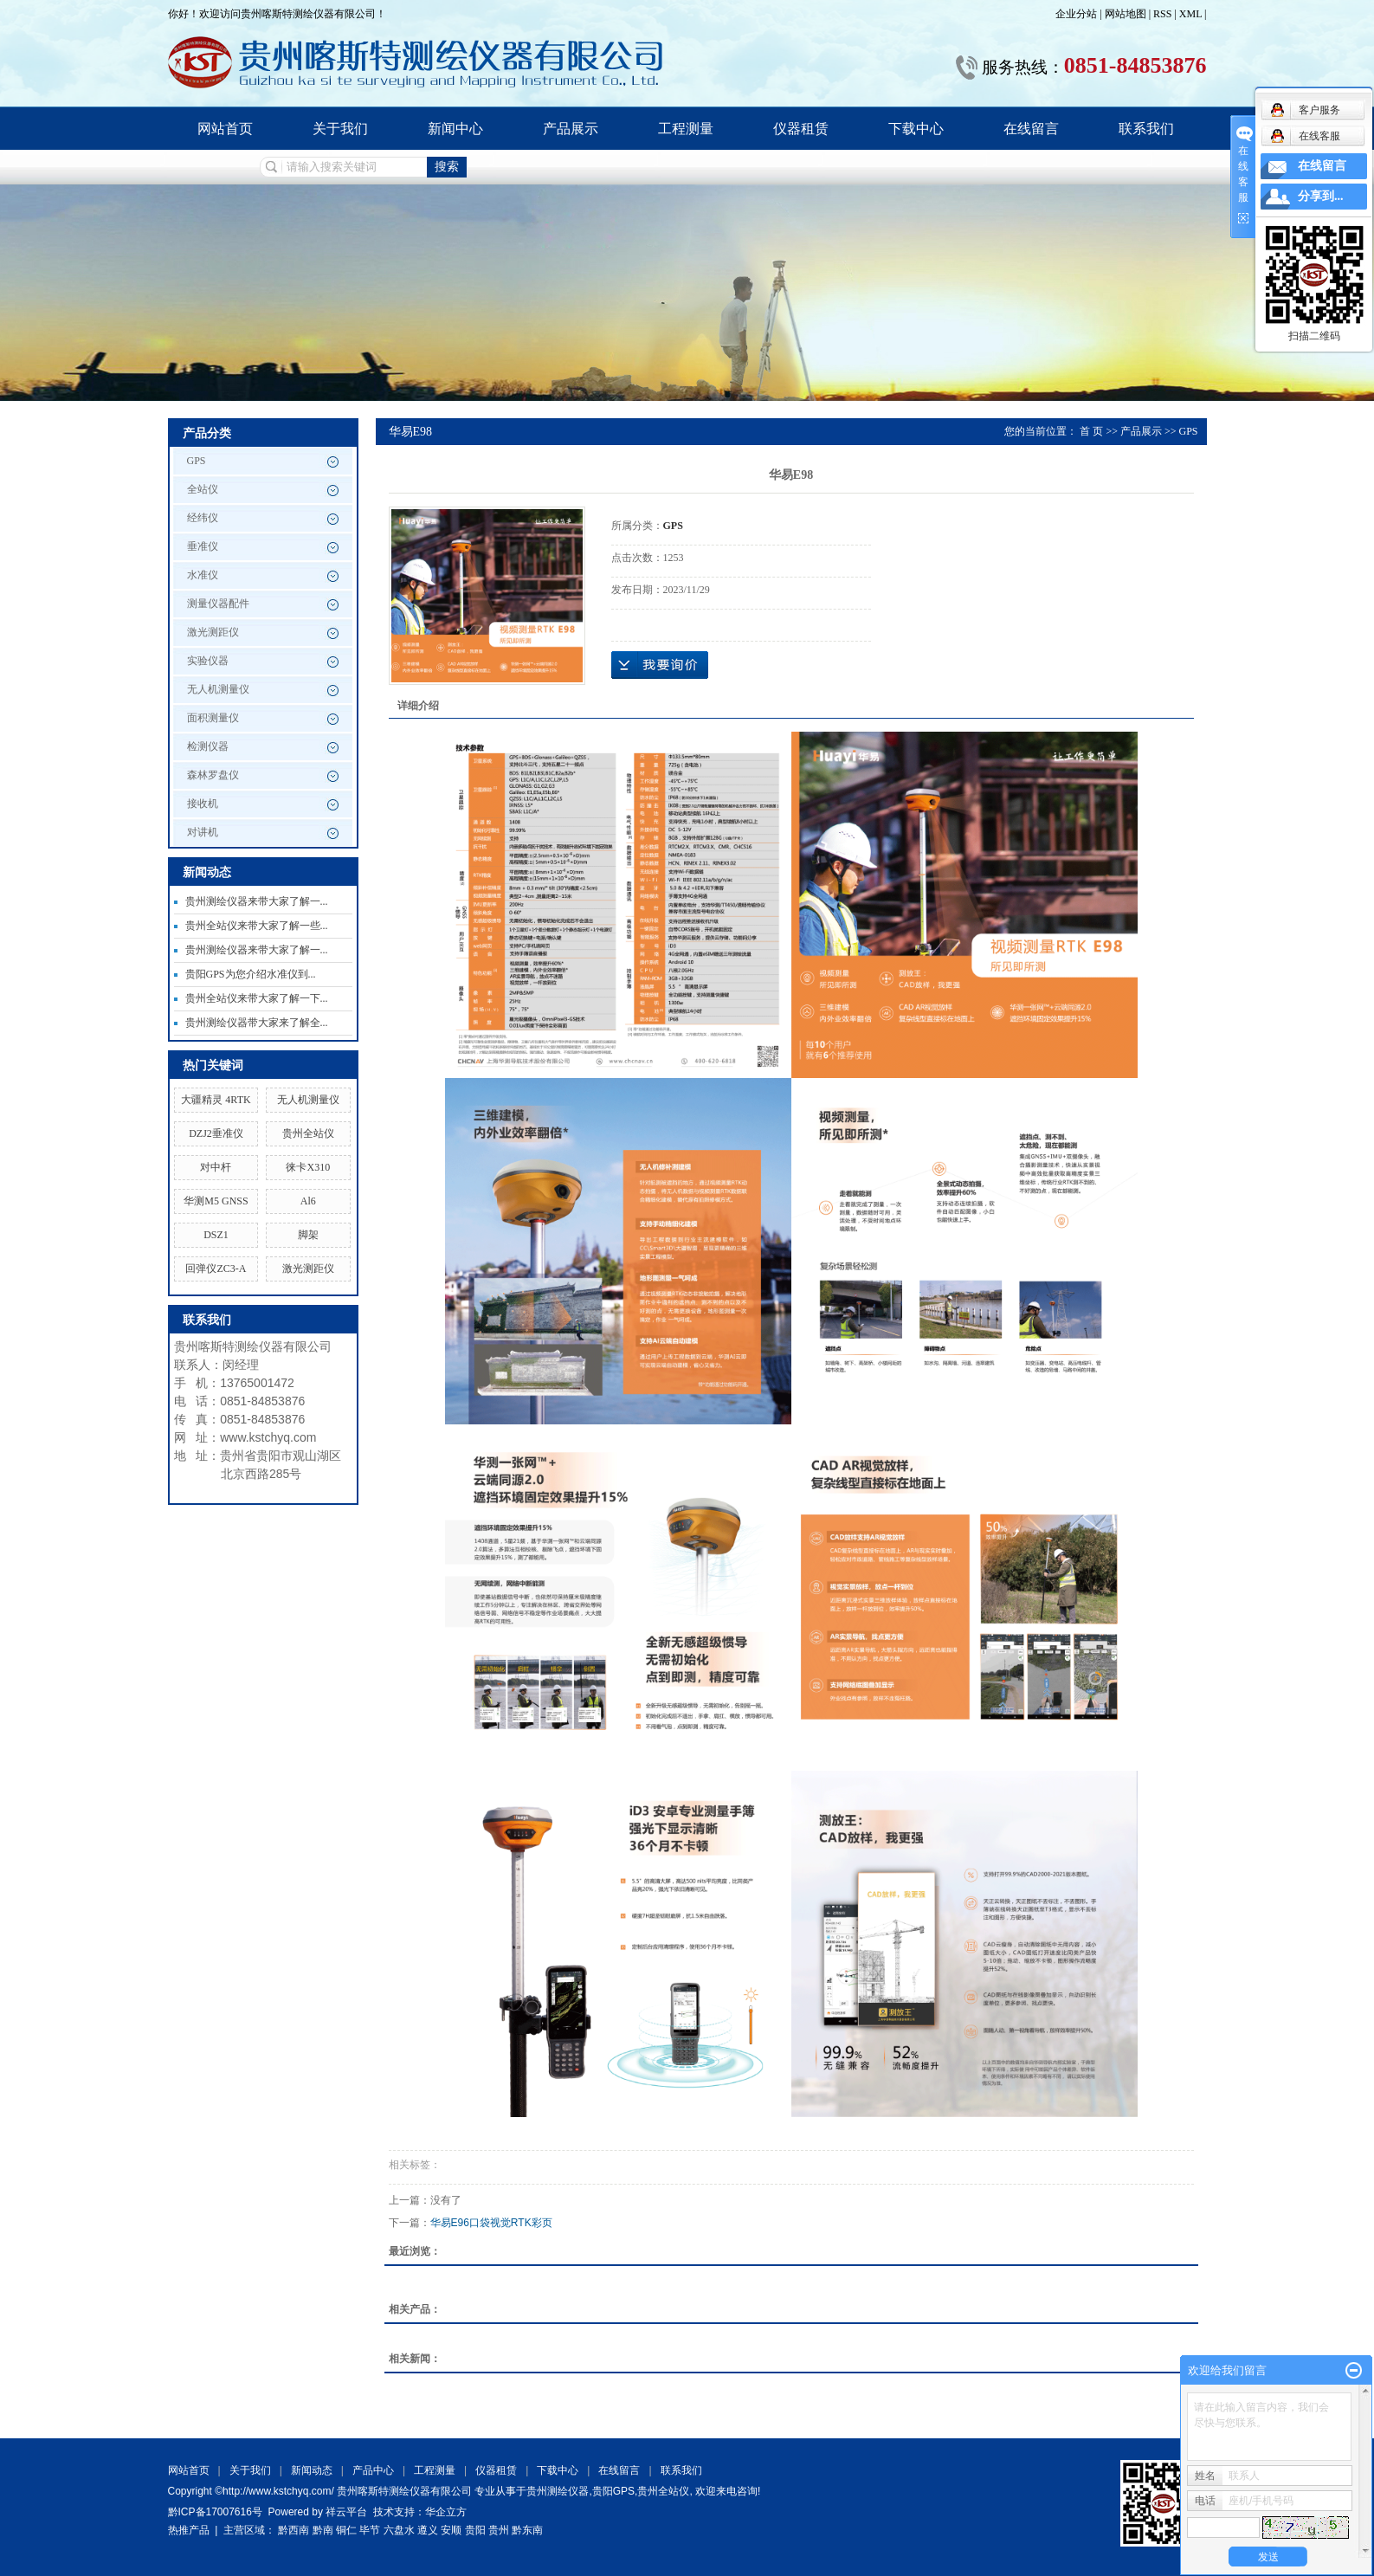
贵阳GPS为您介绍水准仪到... (250, 974)
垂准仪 (202, 546)
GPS (196, 461)
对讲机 (202, 832)
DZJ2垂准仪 (216, 1133)
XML (1190, 14)
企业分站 (1076, 14)
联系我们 (1146, 128)
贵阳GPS (613, 2491)
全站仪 (202, 489)
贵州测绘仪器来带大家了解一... (256, 901)
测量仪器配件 (218, 603)
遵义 (427, 2530)
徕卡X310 (308, 1167)
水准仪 (202, 575)
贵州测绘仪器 (557, 2491)
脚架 (308, 1235)
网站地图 (1127, 14)
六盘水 (399, 2530)
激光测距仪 (213, 632)
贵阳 (475, 2530)
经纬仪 (202, 518)
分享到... (1321, 196)
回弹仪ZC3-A (215, 1268)
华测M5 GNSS (216, 1201)
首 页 (1091, 431)
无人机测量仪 (218, 689)
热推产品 (189, 2530)
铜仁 (346, 2530)
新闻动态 (311, 2470)
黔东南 (527, 2530)
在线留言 (1031, 128)
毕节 (369, 2530)
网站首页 (225, 128)
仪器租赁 (801, 128)
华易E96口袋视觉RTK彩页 (491, 2223)
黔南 (323, 2530)
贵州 (498, 2530)
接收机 (202, 803)
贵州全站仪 (308, 1133)
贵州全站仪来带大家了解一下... (256, 998)
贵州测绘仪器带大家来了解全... (256, 1023)
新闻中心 (455, 128)
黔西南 (293, 2530)
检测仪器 (208, 746)
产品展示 (570, 128)
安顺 (451, 2530)
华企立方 (446, 2512)
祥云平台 (346, 2512)
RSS (1162, 14)
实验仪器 (208, 661)
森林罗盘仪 (213, 775)
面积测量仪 (213, 718)
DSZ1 (216, 1235)
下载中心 (916, 128)
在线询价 (659, 665)
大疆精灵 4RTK (215, 1100)
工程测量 (685, 128)
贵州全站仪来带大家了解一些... (256, 926)
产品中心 (373, 2470)
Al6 (308, 1201)
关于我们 (340, 128)
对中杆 (215, 1167)
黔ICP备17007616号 (215, 2512)
